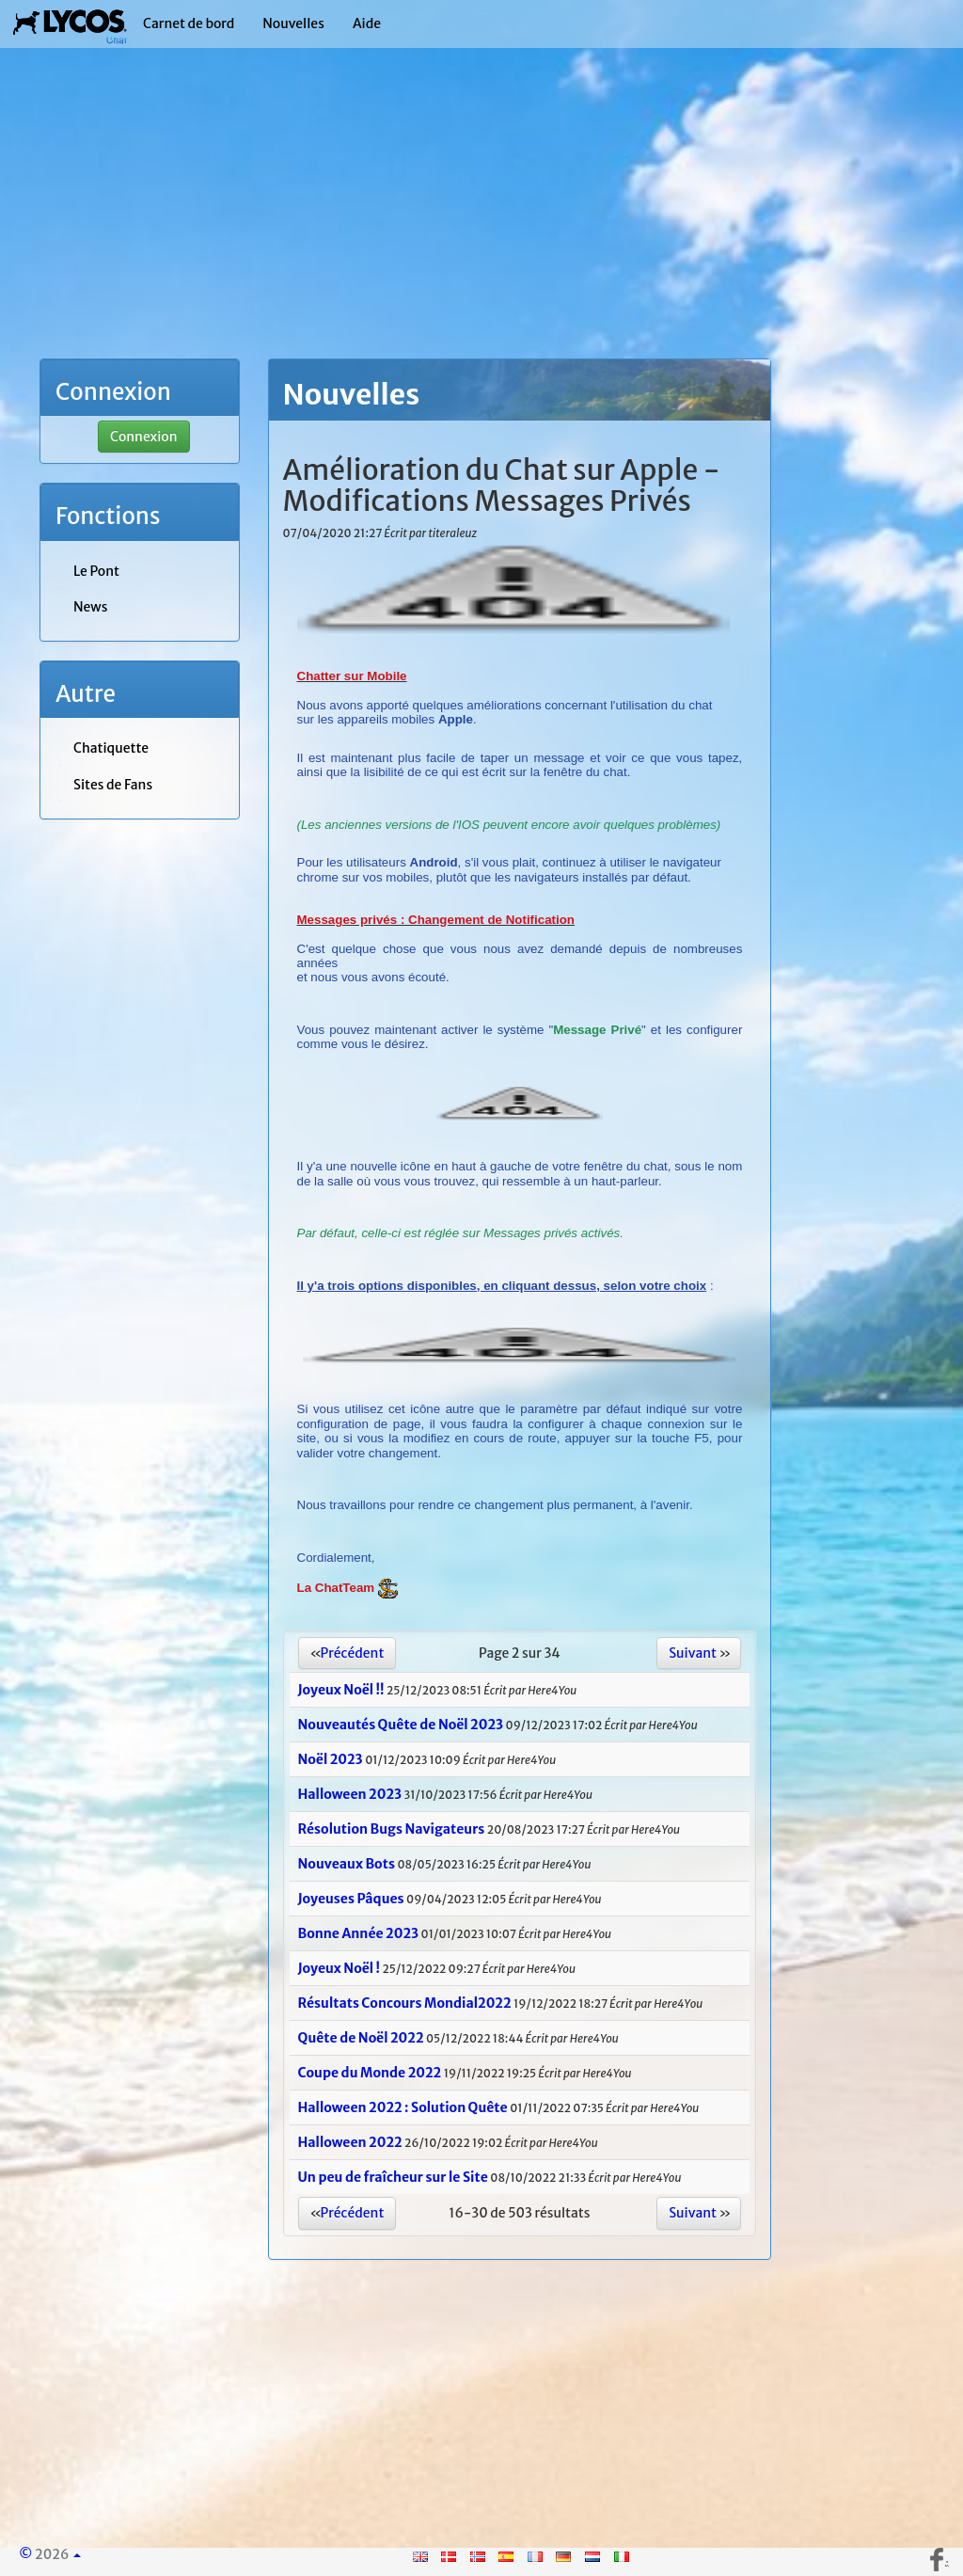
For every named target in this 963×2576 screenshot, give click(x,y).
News (90, 606)
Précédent (353, 1653)
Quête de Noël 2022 (361, 2037)
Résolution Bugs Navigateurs (391, 1829)
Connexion (144, 436)
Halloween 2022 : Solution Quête (403, 2107)
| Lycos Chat (70, 23)
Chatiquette (111, 747)
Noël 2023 (330, 1759)
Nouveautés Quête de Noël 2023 (401, 1724)
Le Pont (96, 571)
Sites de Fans (112, 784)
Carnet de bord (188, 23)
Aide (367, 23)
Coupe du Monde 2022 (370, 2072)
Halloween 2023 (350, 1794)
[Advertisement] (481, 226)
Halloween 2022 (350, 2142)
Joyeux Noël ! (339, 1968)
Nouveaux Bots (346, 1863)
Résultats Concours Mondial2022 (405, 2003)
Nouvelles (293, 23)
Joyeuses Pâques (351, 1898)
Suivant (693, 1653)
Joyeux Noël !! (341, 1689)
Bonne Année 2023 (358, 1933)
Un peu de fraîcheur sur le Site (394, 2177)
